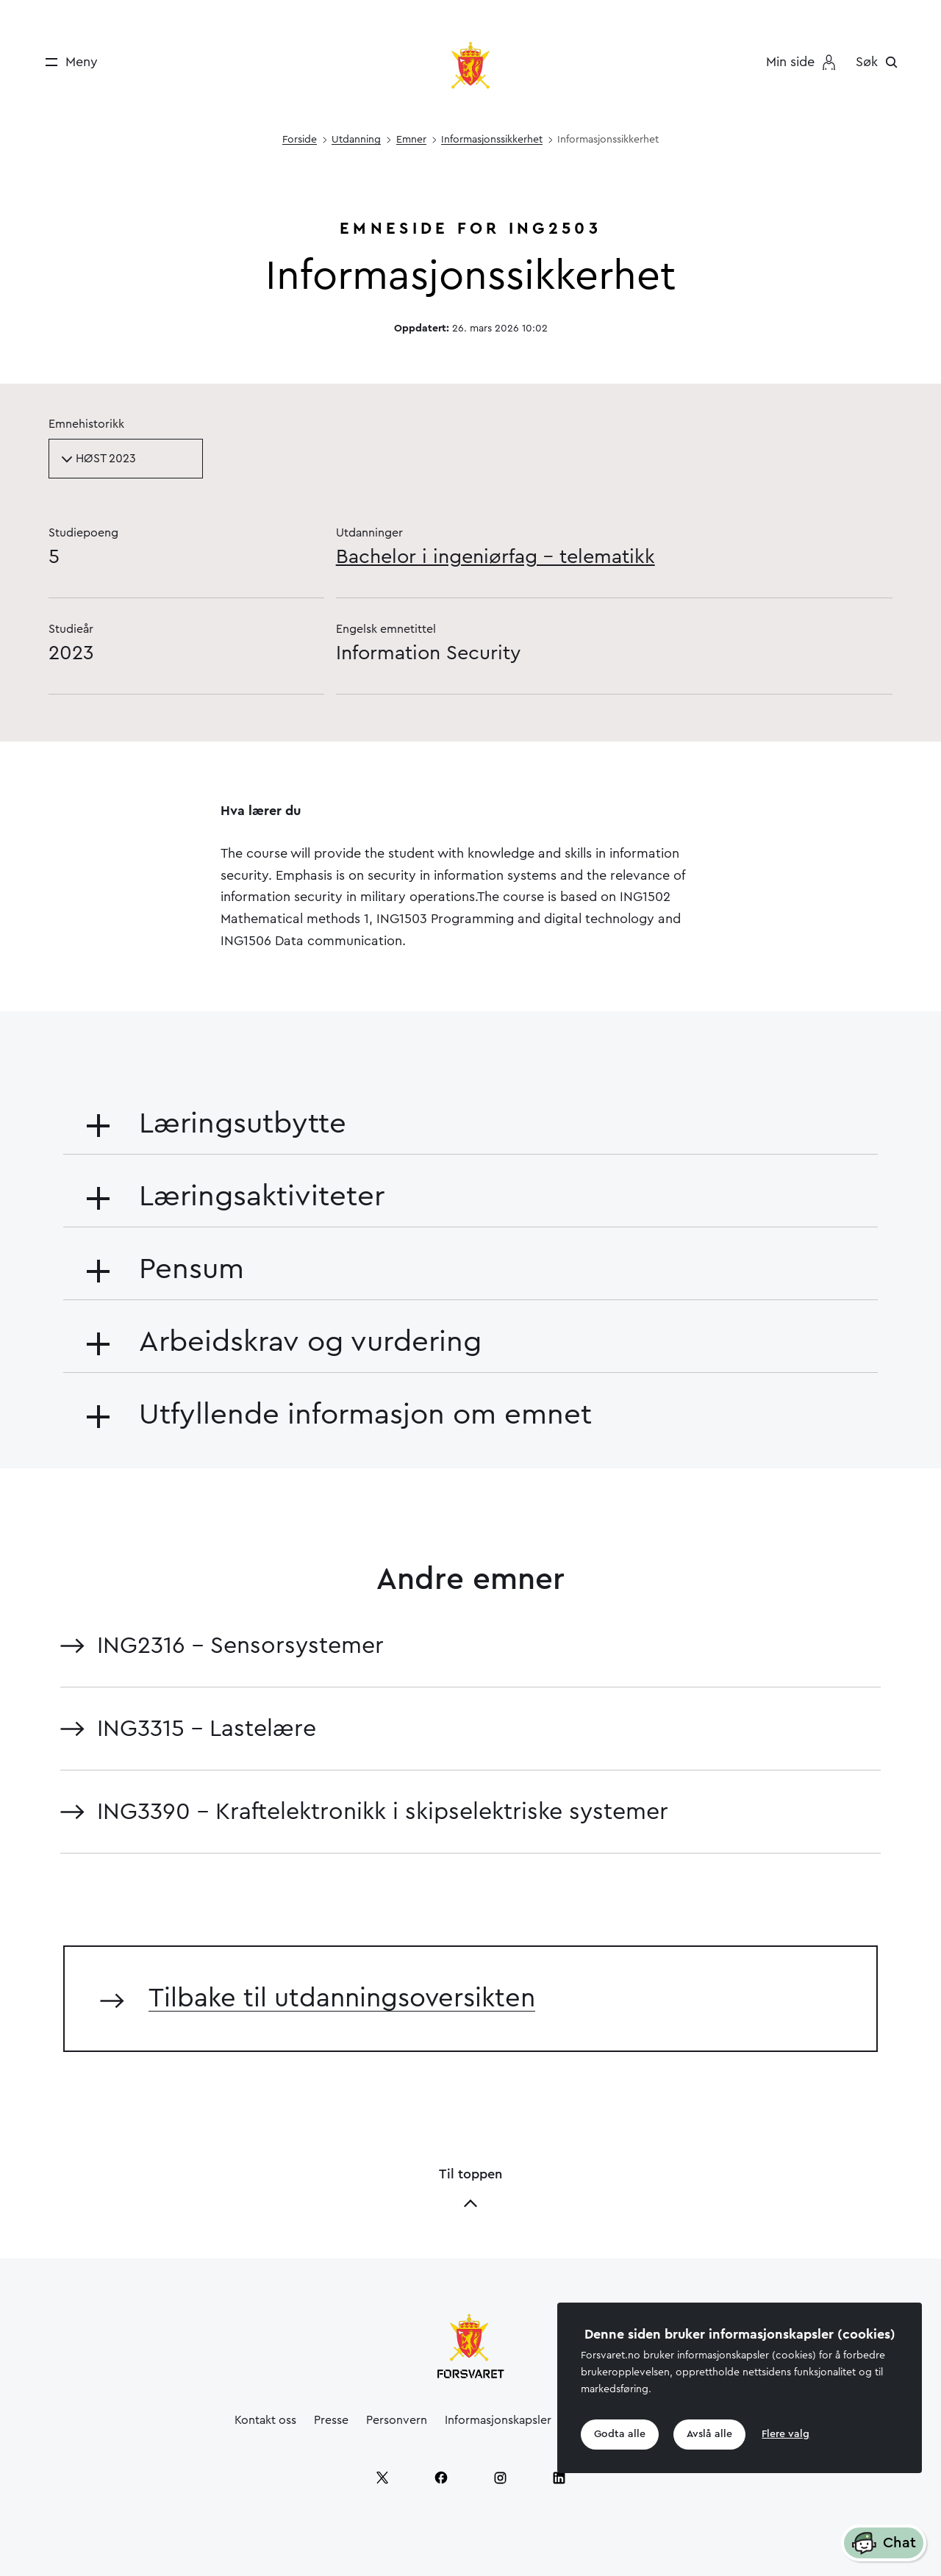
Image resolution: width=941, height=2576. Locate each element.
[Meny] (66, 62)
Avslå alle (709, 2434)
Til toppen (470, 2189)
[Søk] (880, 62)
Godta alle (619, 2434)
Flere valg (785, 2434)
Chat (883, 2543)
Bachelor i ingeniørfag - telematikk (495, 557)
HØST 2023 (98, 458)
